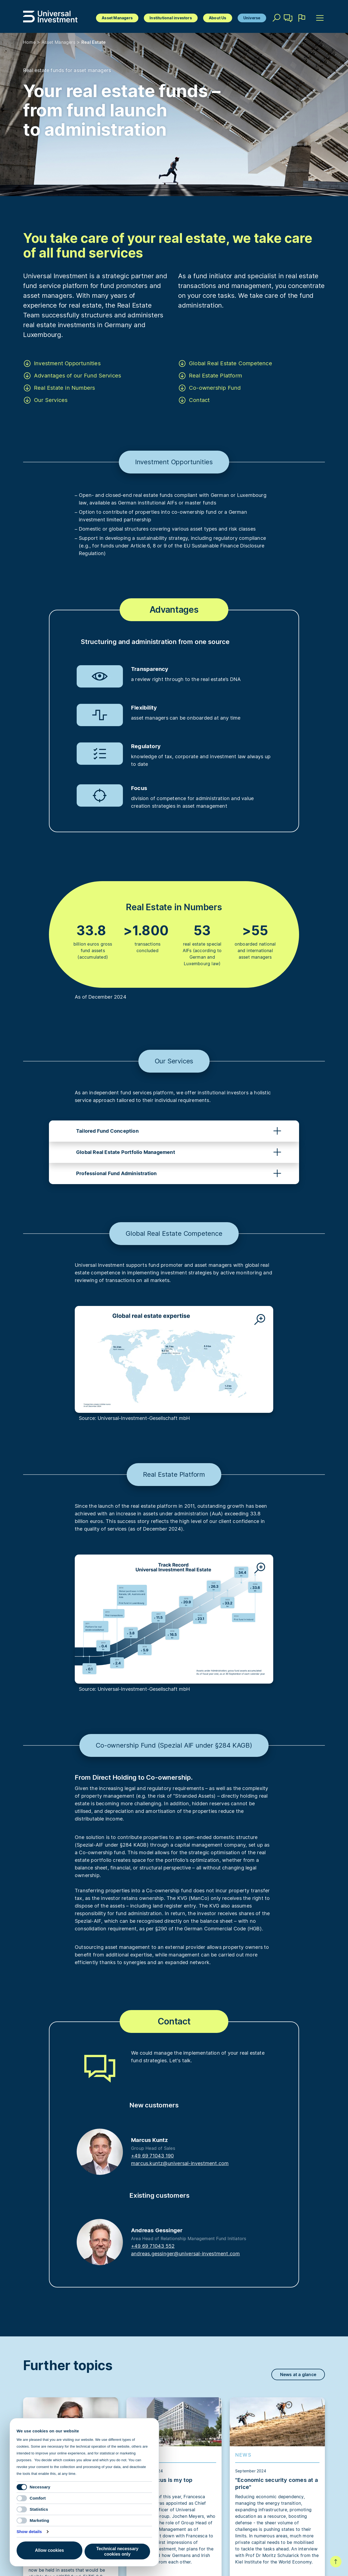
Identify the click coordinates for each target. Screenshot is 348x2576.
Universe (251, 18)
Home (29, 42)
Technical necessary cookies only (117, 2551)
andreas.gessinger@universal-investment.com (185, 2253)
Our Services (50, 400)
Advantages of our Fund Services (77, 375)
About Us (217, 18)
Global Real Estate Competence (230, 363)
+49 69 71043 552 (153, 2246)
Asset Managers (117, 18)
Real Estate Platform (215, 375)
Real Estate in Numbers (64, 388)
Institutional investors (171, 18)
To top (335, 2561)
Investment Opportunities (67, 363)
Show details (29, 2531)
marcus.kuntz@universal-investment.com (180, 2163)
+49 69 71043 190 (152, 2156)
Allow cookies (49, 2550)
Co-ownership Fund (215, 388)
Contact (288, 20)
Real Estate (93, 42)
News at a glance (298, 2374)
